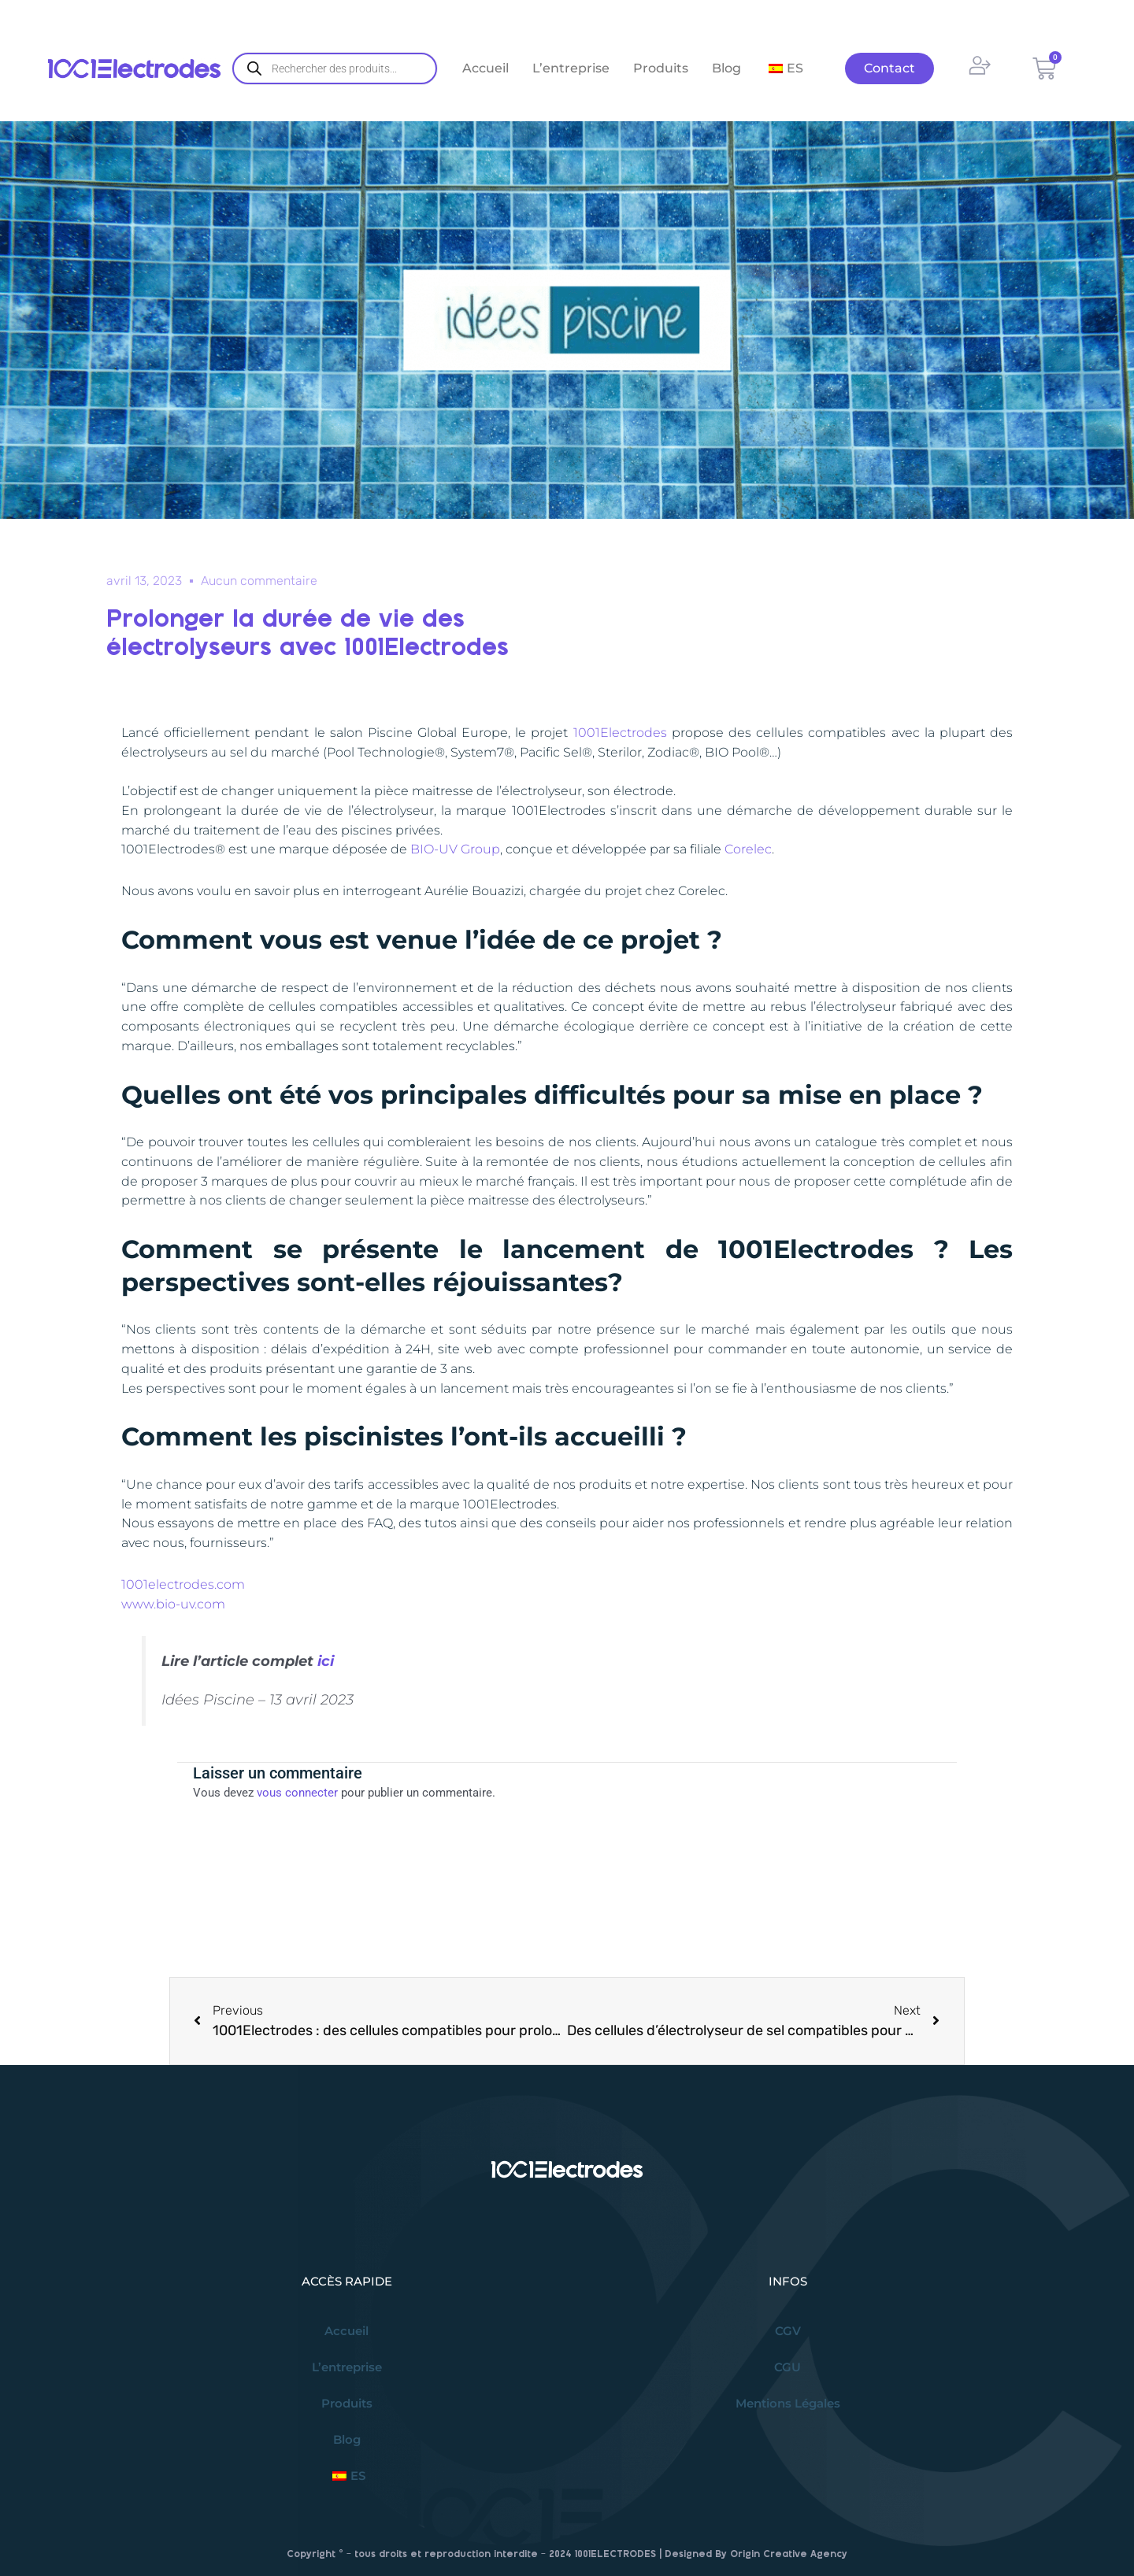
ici (325, 1661)
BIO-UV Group (455, 849)
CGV (788, 2330)
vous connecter (297, 1793)
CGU (787, 2366)
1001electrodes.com (183, 1584)
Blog (726, 68)
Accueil (485, 68)
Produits (660, 68)
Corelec (748, 849)
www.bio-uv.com (173, 1604)
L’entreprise (571, 68)
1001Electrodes (620, 732)
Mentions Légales (788, 2403)
